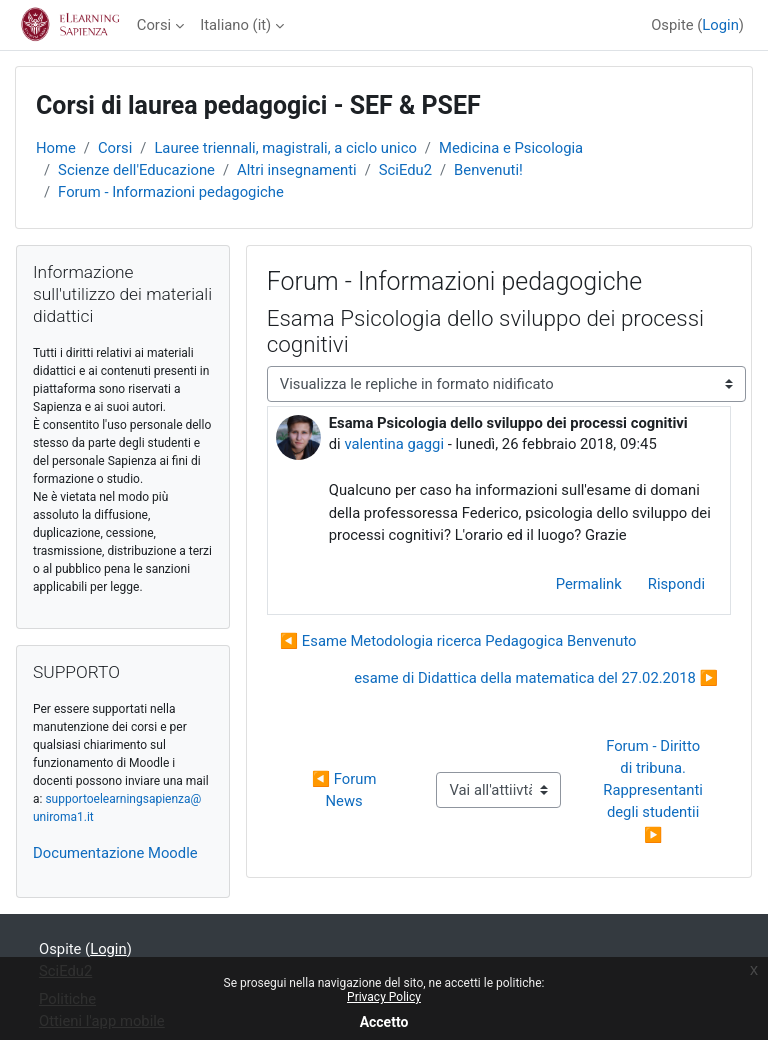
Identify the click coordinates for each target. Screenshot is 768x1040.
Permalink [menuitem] (589, 584)
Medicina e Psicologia (511, 148)
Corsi (154, 25)
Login (720, 25)
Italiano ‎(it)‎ (235, 25)
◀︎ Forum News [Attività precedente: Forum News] (346, 790)
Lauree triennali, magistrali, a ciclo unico (285, 148)
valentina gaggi (394, 444)
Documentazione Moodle (115, 853)
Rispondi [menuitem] (676, 584)
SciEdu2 (405, 170)
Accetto (384, 1022)
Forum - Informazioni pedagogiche (171, 192)
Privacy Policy (384, 997)
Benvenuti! (488, 170)
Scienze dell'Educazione (136, 170)
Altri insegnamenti (297, 170)
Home (56, 148)
